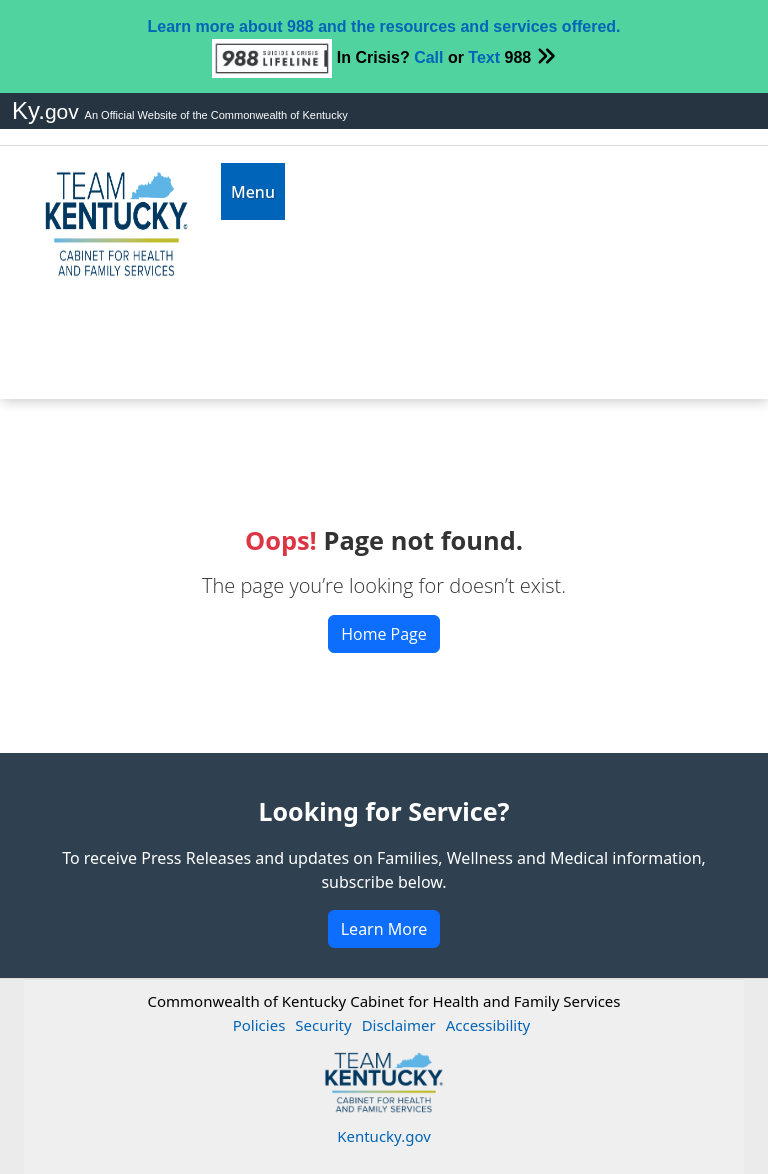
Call (428, 57)
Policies (259, 1025)
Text (484, 57)
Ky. (48, 110)
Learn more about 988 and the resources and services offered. (383, 26)
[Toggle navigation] (253, 191)
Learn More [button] (384, 929)
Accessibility (488, 1025)
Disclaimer (399, 1025)
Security (323, 1025)
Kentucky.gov (384, 1136)
